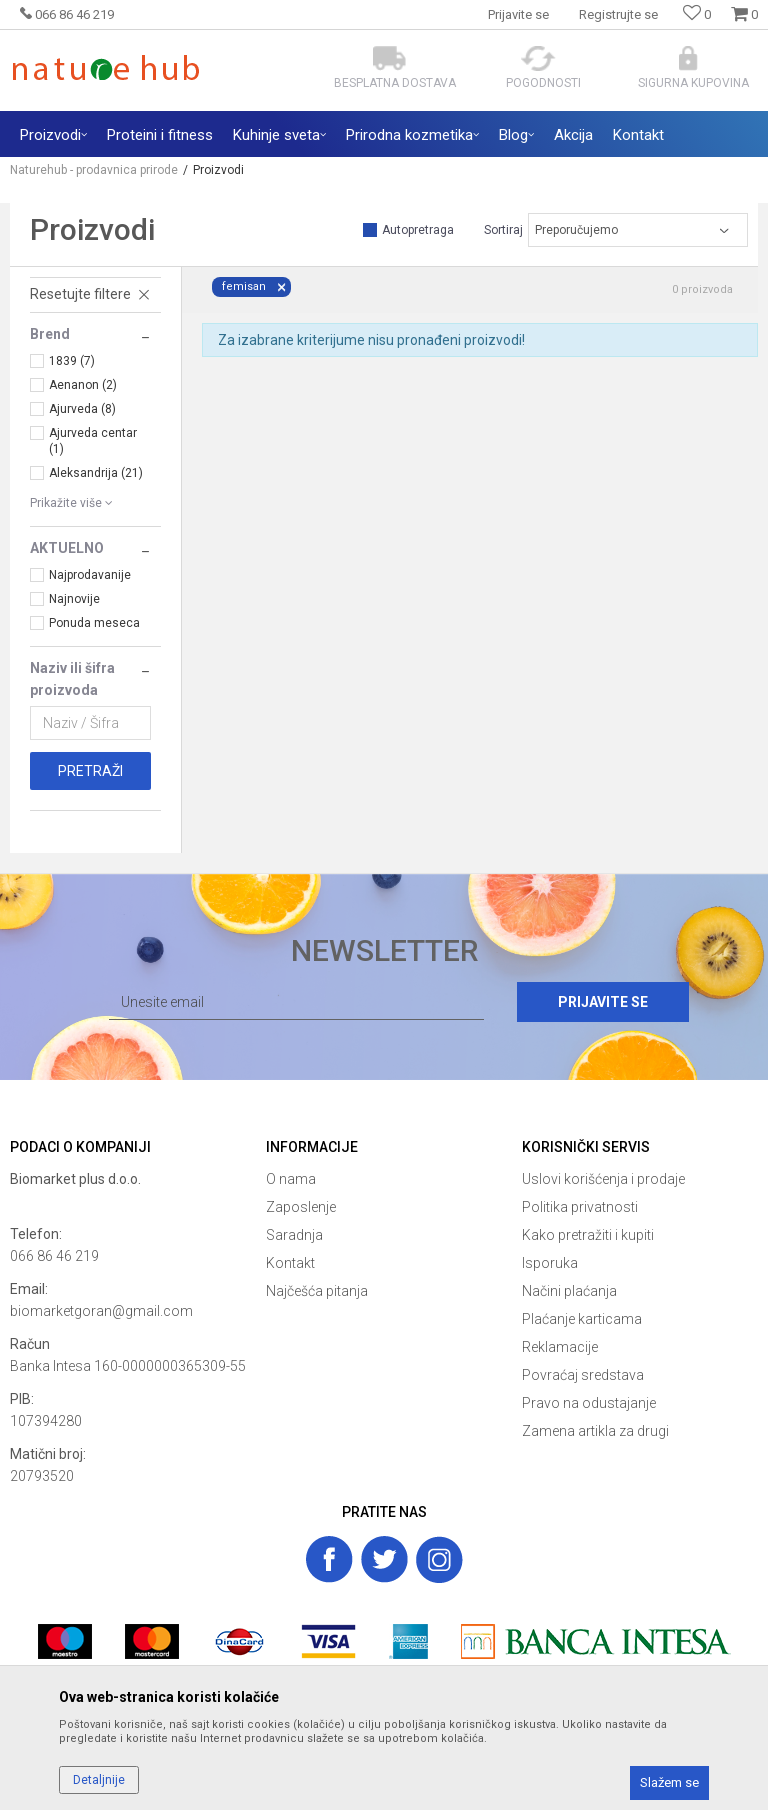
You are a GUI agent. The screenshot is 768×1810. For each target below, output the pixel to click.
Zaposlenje (301, 1207)
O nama (291, 1179)
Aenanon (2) (83, 385)
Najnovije (74, 599)
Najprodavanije (90, 575)
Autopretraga (418, 230)
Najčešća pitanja (317, 1291)
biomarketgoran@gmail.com (101, 1311)
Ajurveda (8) (82, 409)
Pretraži (90, 771)
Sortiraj (503, 230)
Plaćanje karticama (582, 1319)
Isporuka (550, 1263)
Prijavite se (603, 1002)
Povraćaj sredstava (583, 1375)
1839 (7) (72, 361)
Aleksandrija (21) (96, 473)
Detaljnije (99, 1780)
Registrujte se (618, 14)
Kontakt (290, 1263)
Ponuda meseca (94, 623)
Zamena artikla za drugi (595, 1431)
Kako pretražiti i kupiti (588, 1235)
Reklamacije (560, 1347)
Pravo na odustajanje (589, 1403)
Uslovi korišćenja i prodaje (603, 1179)
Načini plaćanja (569, 1291)
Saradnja (294, 1235)
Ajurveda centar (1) (93, 441)
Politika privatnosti (580, 1207)
